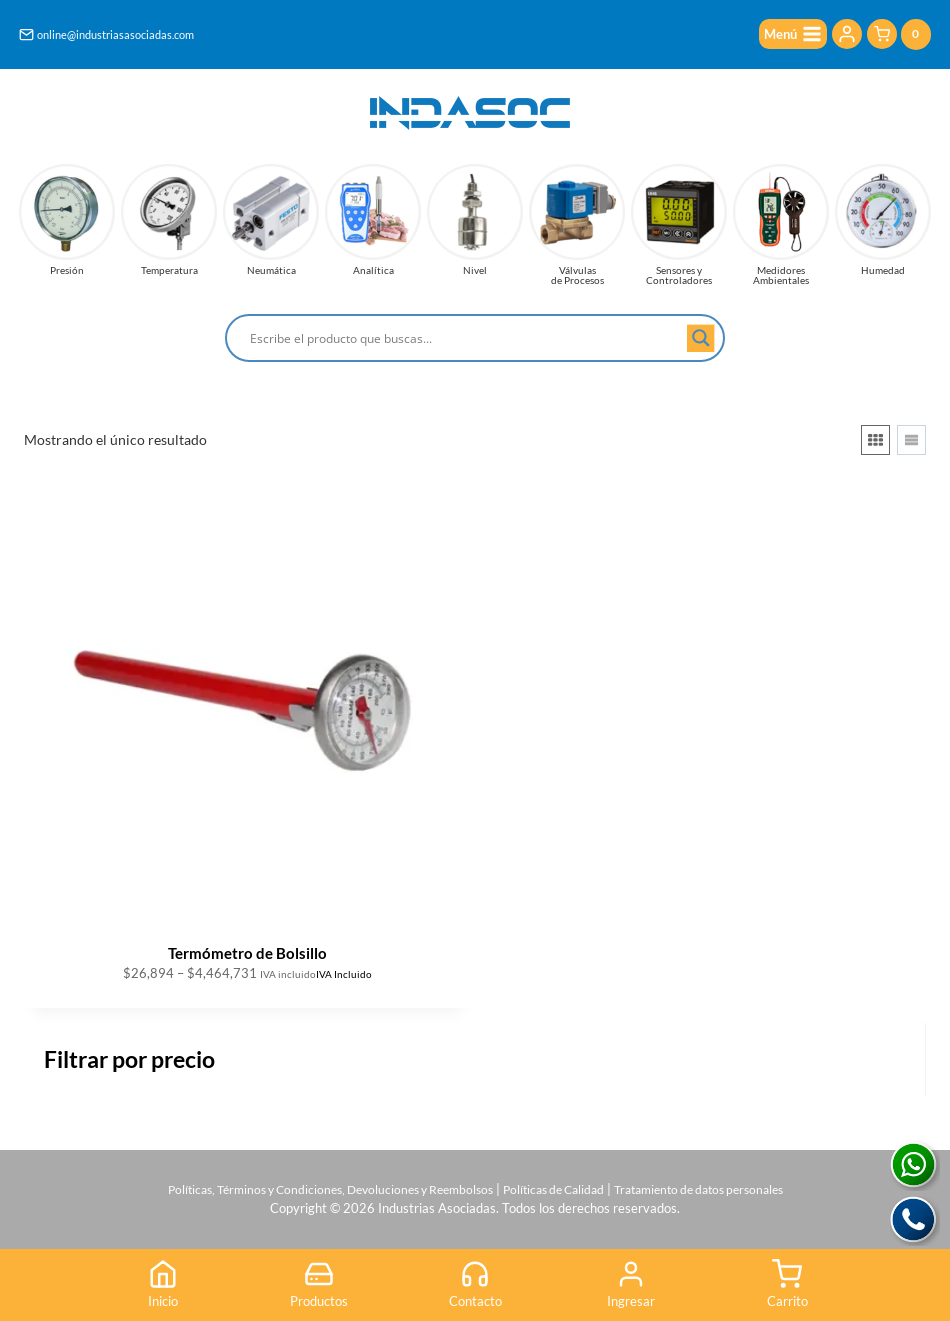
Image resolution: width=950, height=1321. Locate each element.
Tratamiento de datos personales (718, 1183)
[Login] (847, 35)
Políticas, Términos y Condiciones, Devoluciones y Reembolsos (316, 1183)
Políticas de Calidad (558, 1183)
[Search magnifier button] (701, 338)
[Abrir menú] (789, 35)
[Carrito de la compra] (899, 35)
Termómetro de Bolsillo (247, 953)
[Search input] (466, 338)
